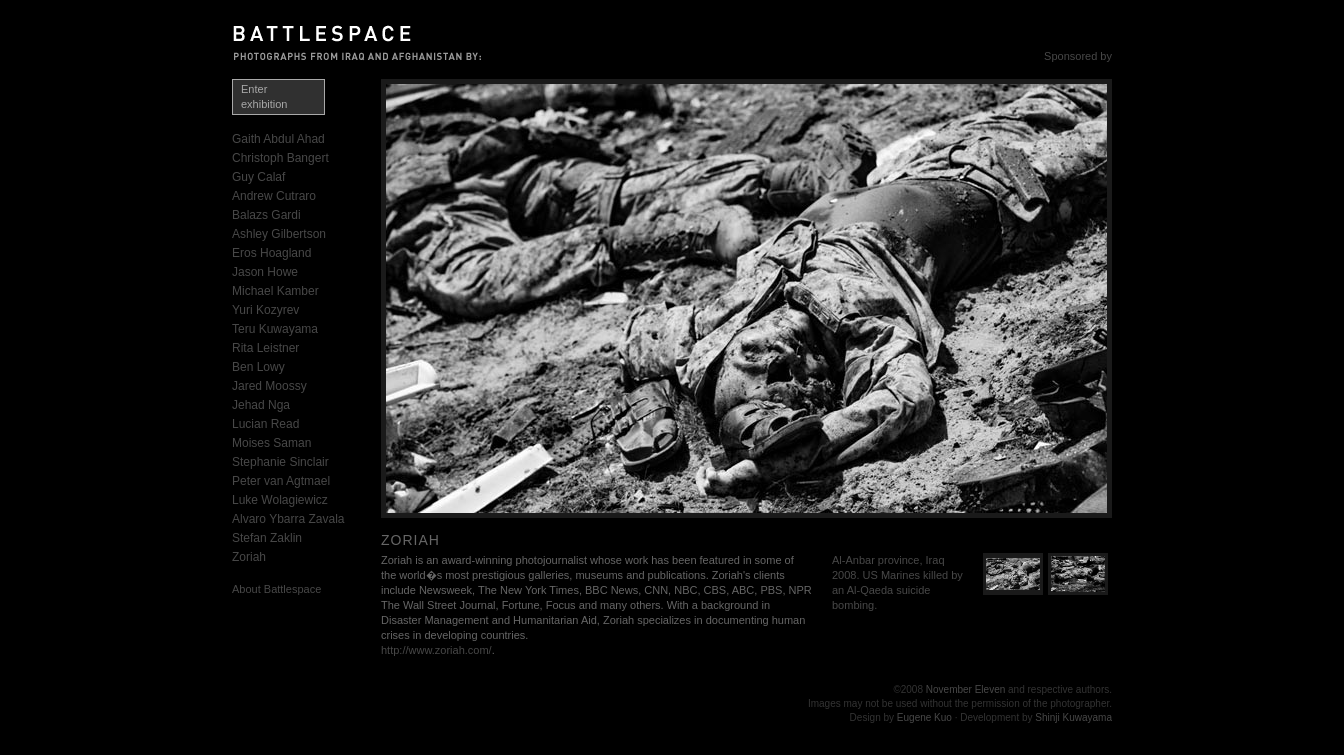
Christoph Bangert (280, 158)
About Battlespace (276, 589)
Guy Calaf (258, 177)
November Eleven (965, 689)
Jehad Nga (261, 405)
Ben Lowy (258, 367)
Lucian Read (265, 424)
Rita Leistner (265, 348)
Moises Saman (271, 443)
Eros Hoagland (271, 253)
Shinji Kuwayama (1073, 717)
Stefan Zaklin (267, 538)
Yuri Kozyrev (265, 310)
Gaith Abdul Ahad (278, 139)
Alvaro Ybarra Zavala (288, 519)
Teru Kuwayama (275, 329)
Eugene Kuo (924, 717)
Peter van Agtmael (281, 481)
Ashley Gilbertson (279, 234)
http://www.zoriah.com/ (436, 650)
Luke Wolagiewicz (280, 500)
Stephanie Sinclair (280, 462)
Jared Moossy (269, 386)
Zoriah (249, 557)
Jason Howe (265, 272)
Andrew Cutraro (274, 196)
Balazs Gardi (266, 215)
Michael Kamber (275, 291)
